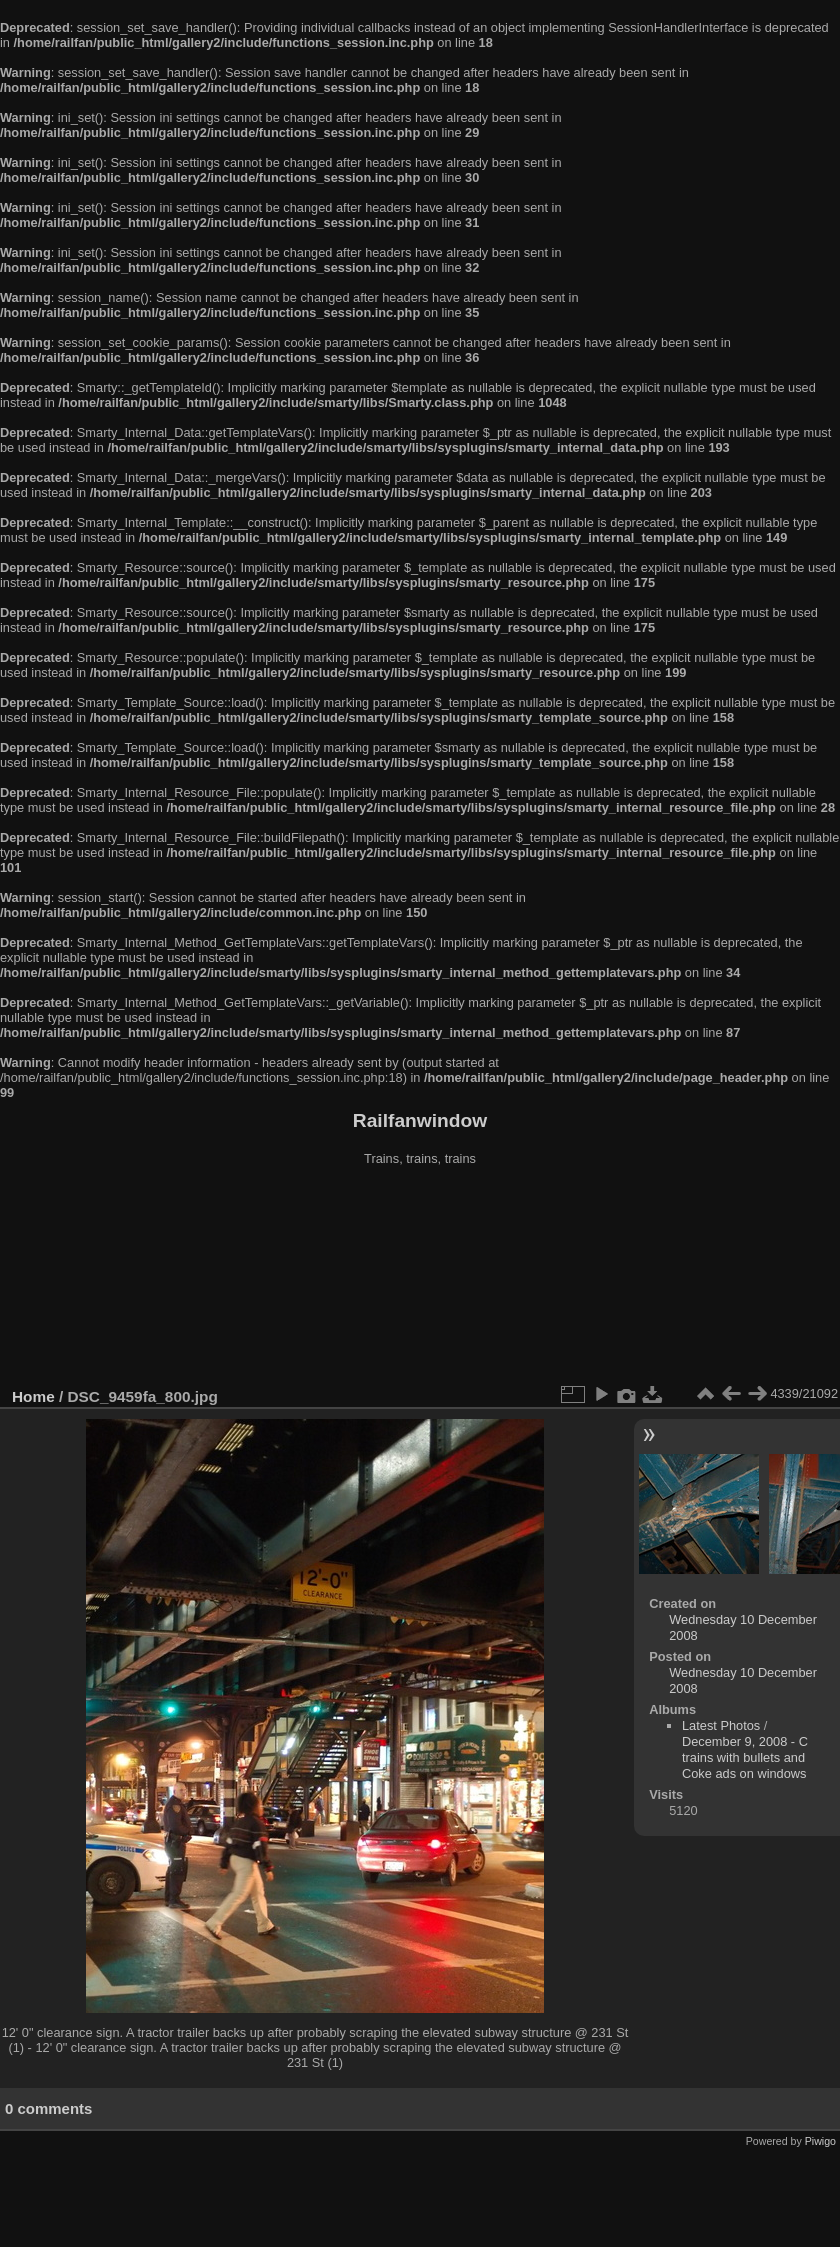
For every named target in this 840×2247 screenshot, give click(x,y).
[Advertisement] (420, 1279)
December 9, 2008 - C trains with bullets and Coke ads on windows (745, 1757)
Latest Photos (721, 1725)
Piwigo (820, 2141)
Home (33, 1396)
